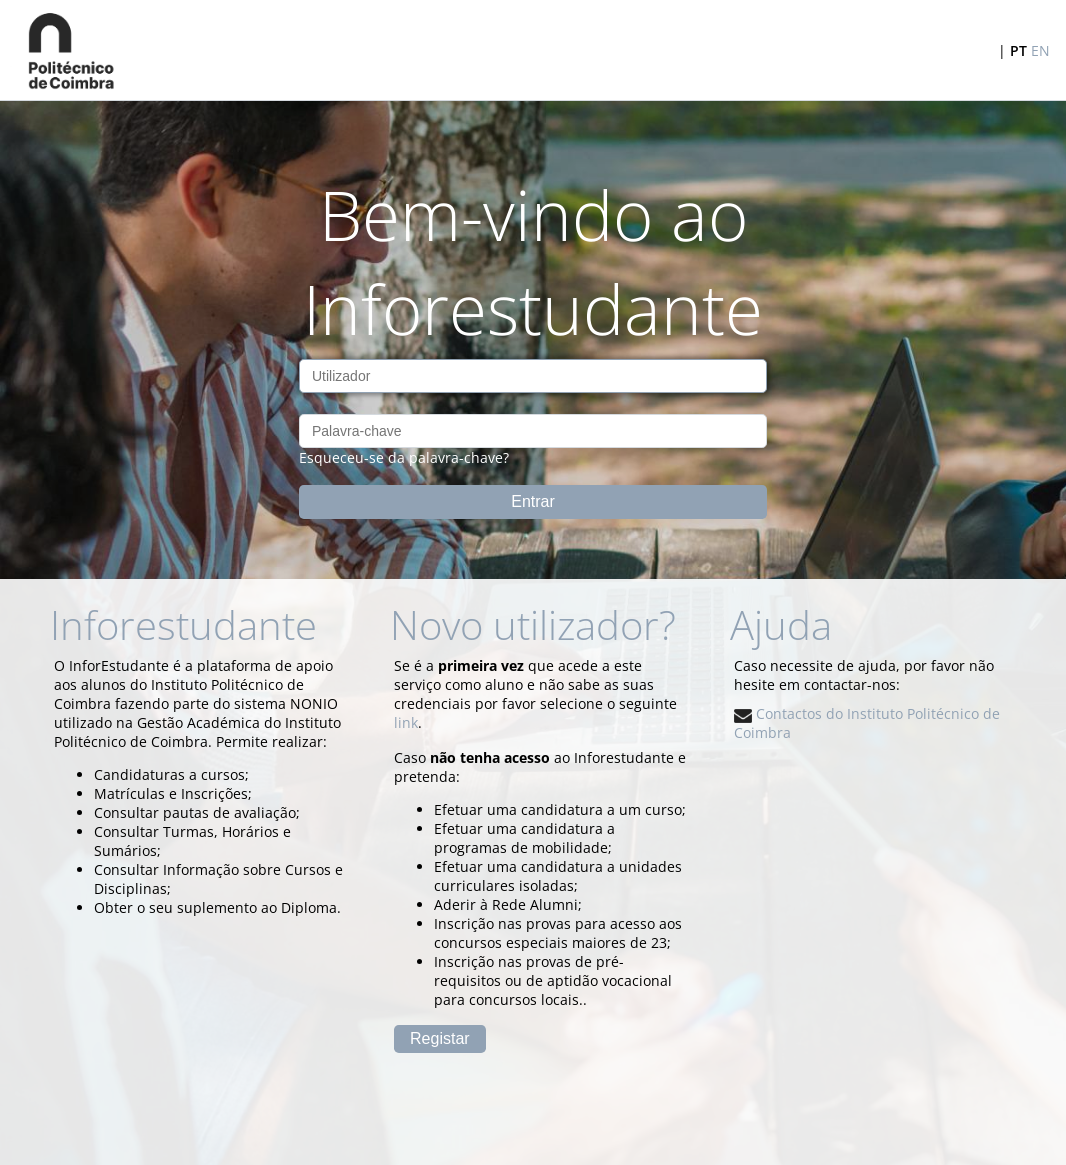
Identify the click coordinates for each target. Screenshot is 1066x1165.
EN (1040, 50)
